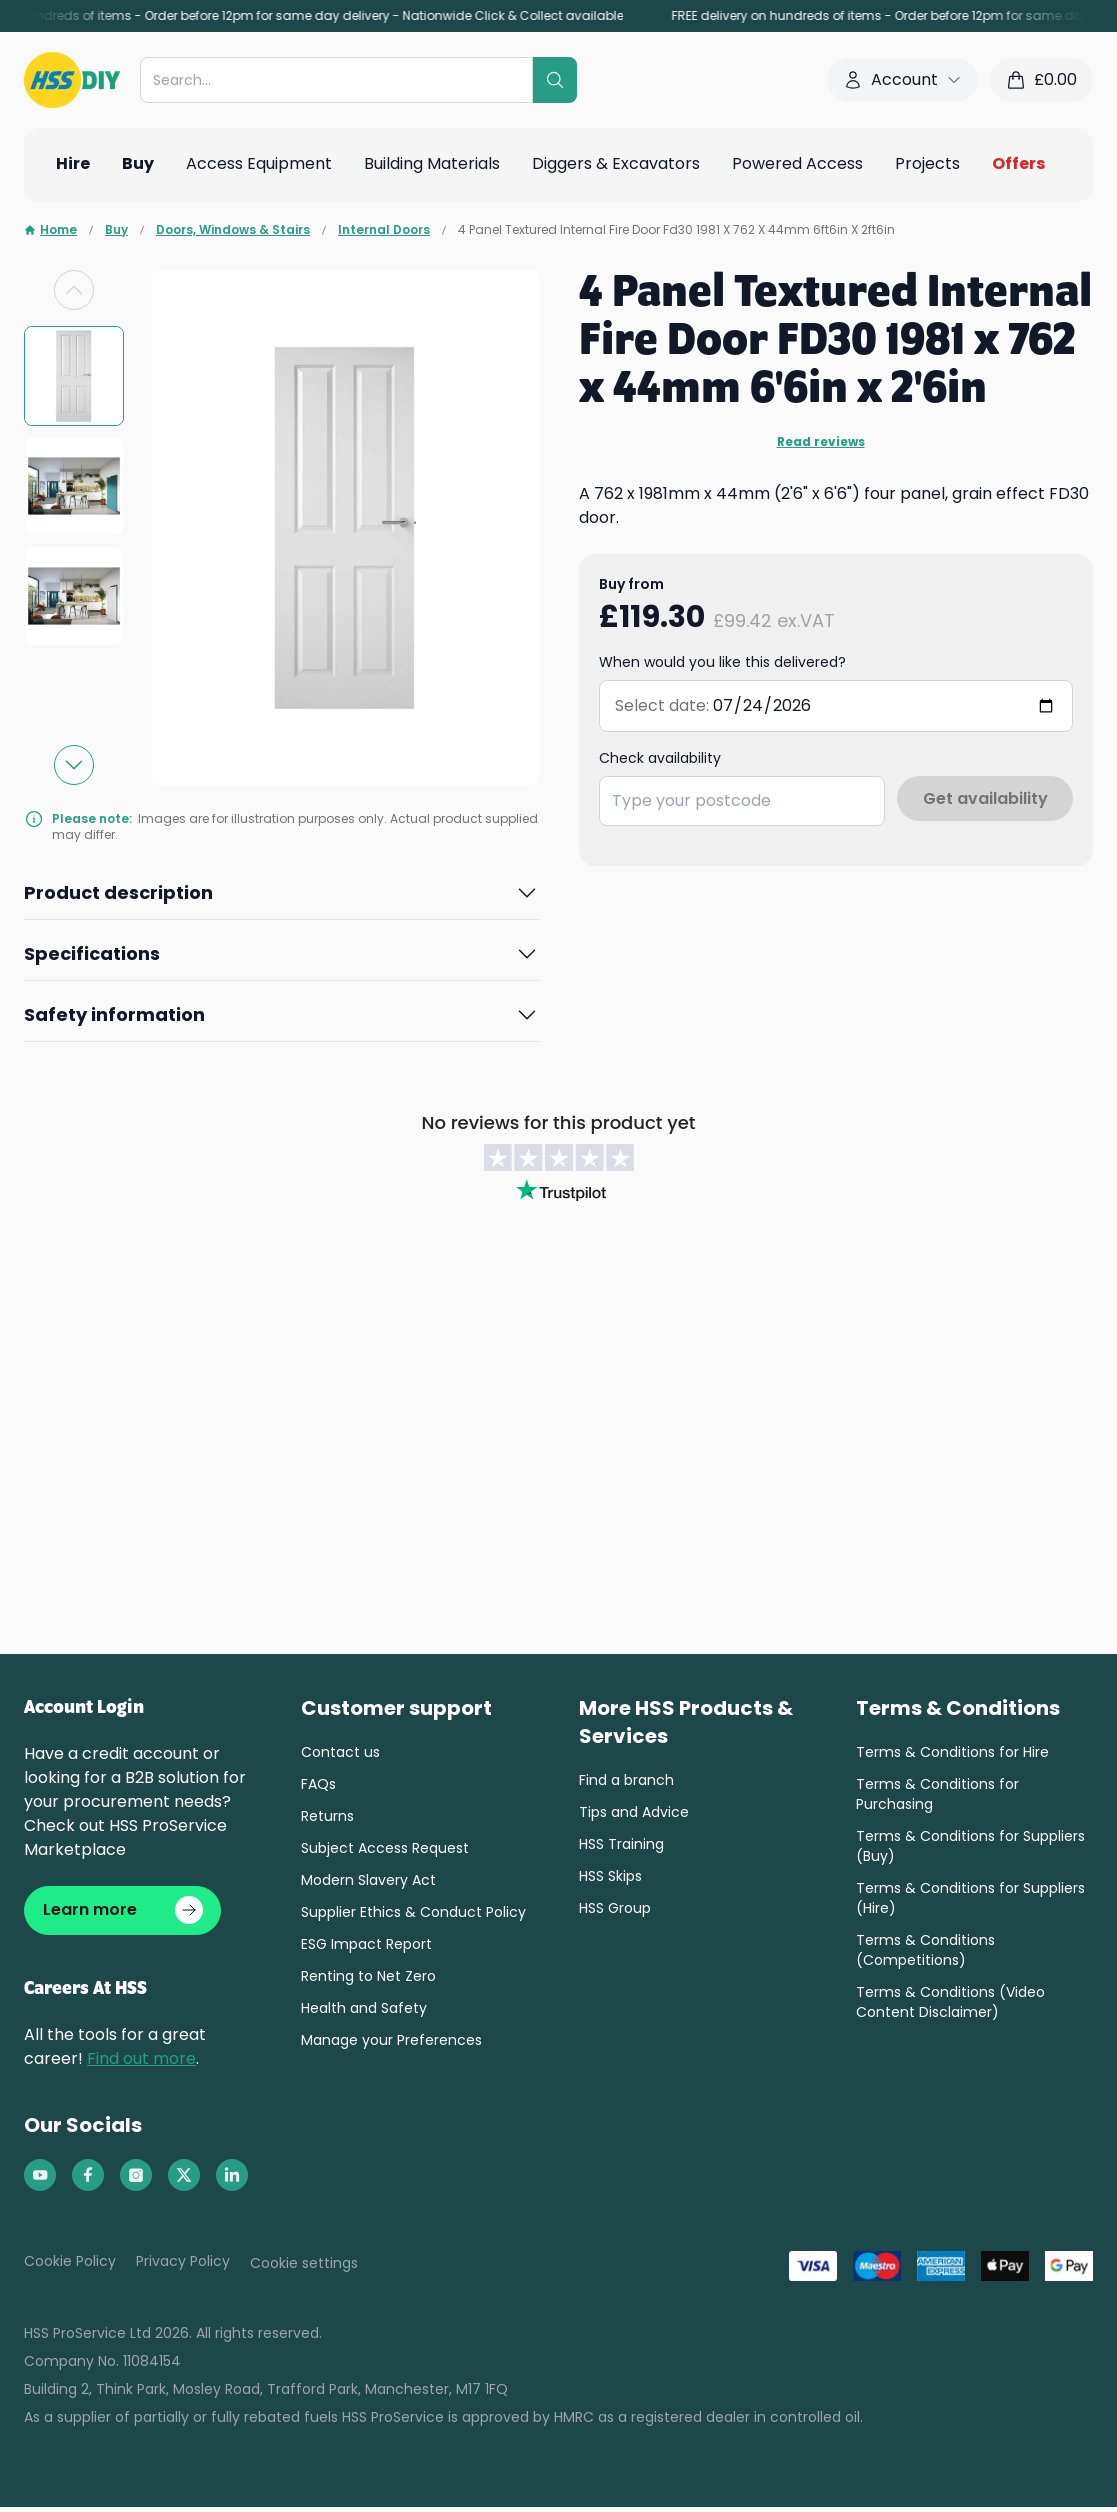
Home (50, 230)
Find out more (141, 2063)
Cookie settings (304, 2268)
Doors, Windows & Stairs (233, 230)
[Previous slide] (74, 290)
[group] (74, 376)
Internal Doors (384, 230)
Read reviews (821, 442)
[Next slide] (74, 765)
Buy (116, 230)
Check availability (660, 758)
